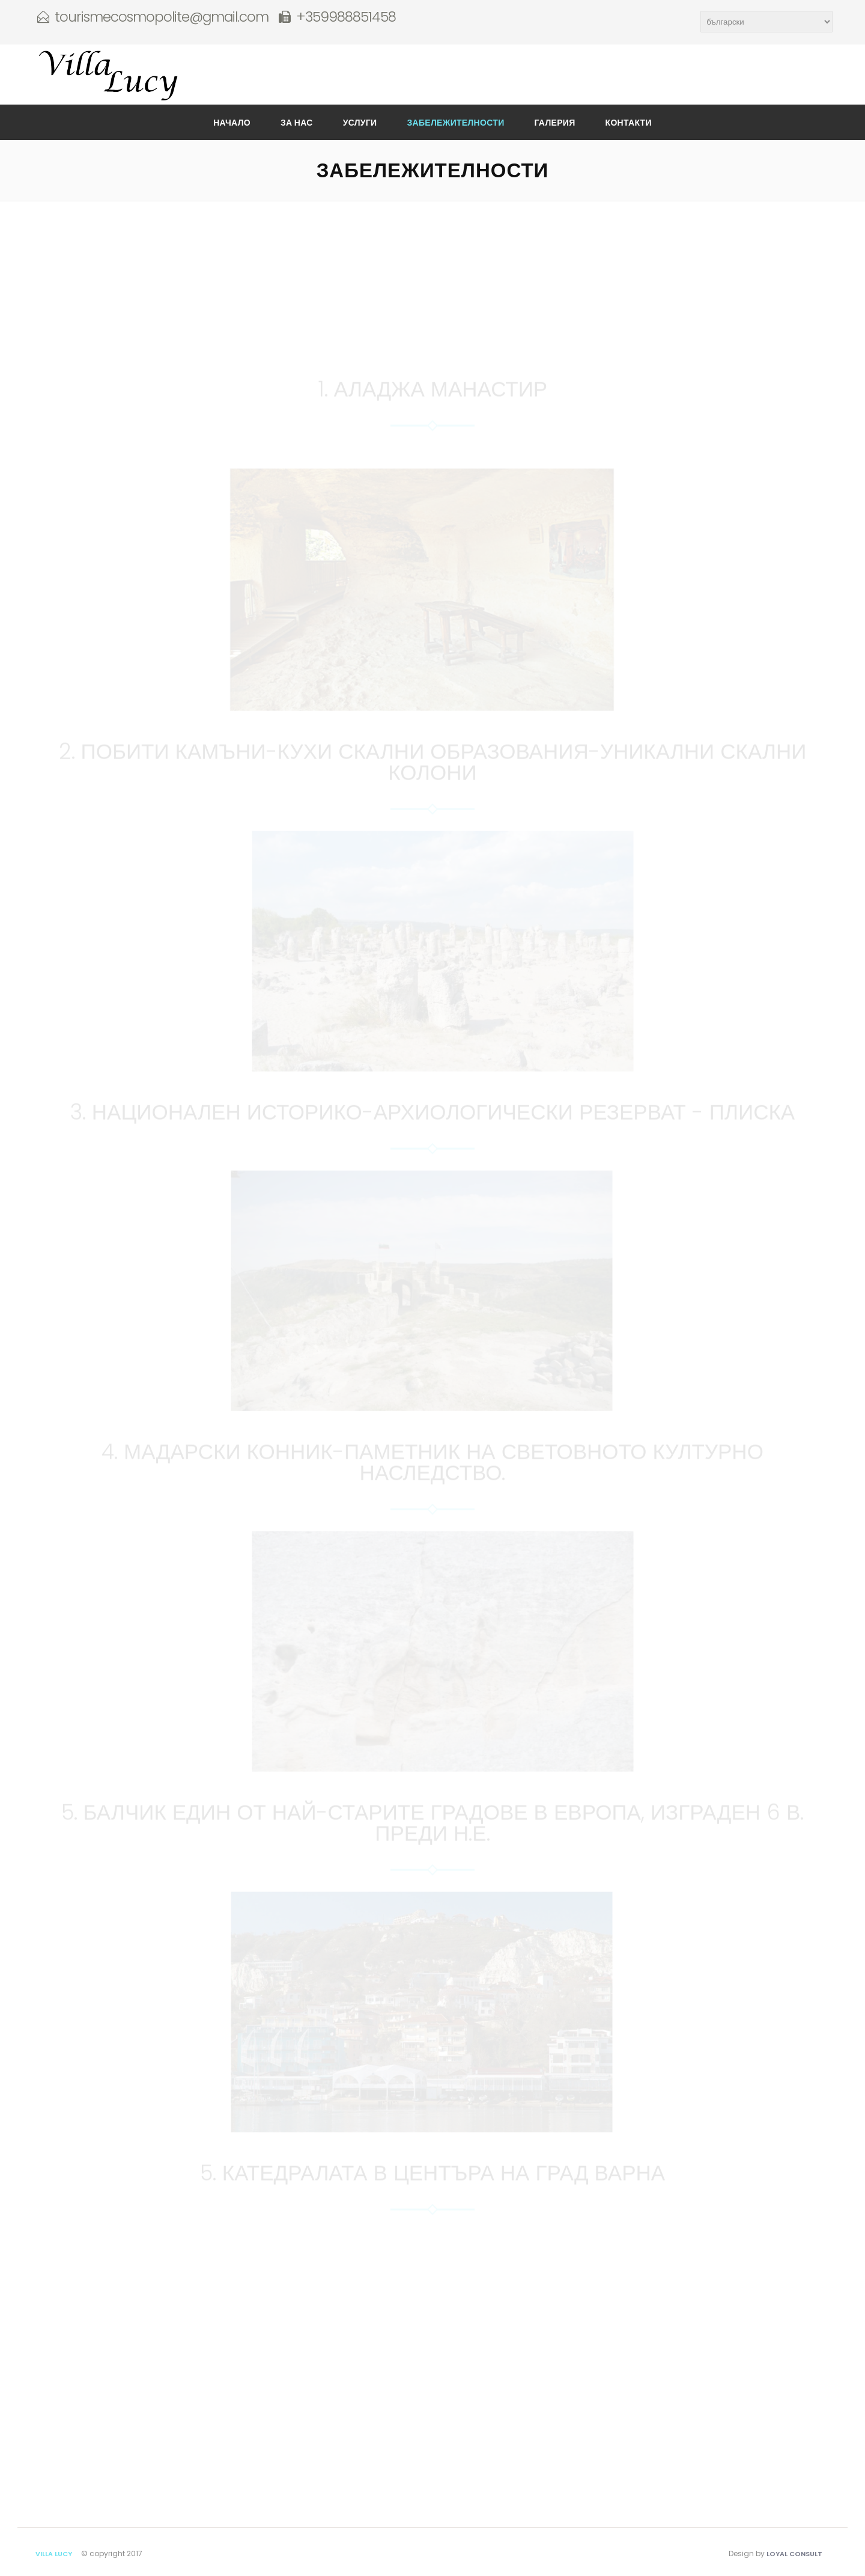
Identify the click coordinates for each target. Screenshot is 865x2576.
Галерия (555, 123)
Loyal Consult (794, 2554)
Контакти (629, 123)
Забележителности (455, 123)
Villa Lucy (53, 2554)
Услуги (360, 123)
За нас (297, 123)
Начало (231, 123)
